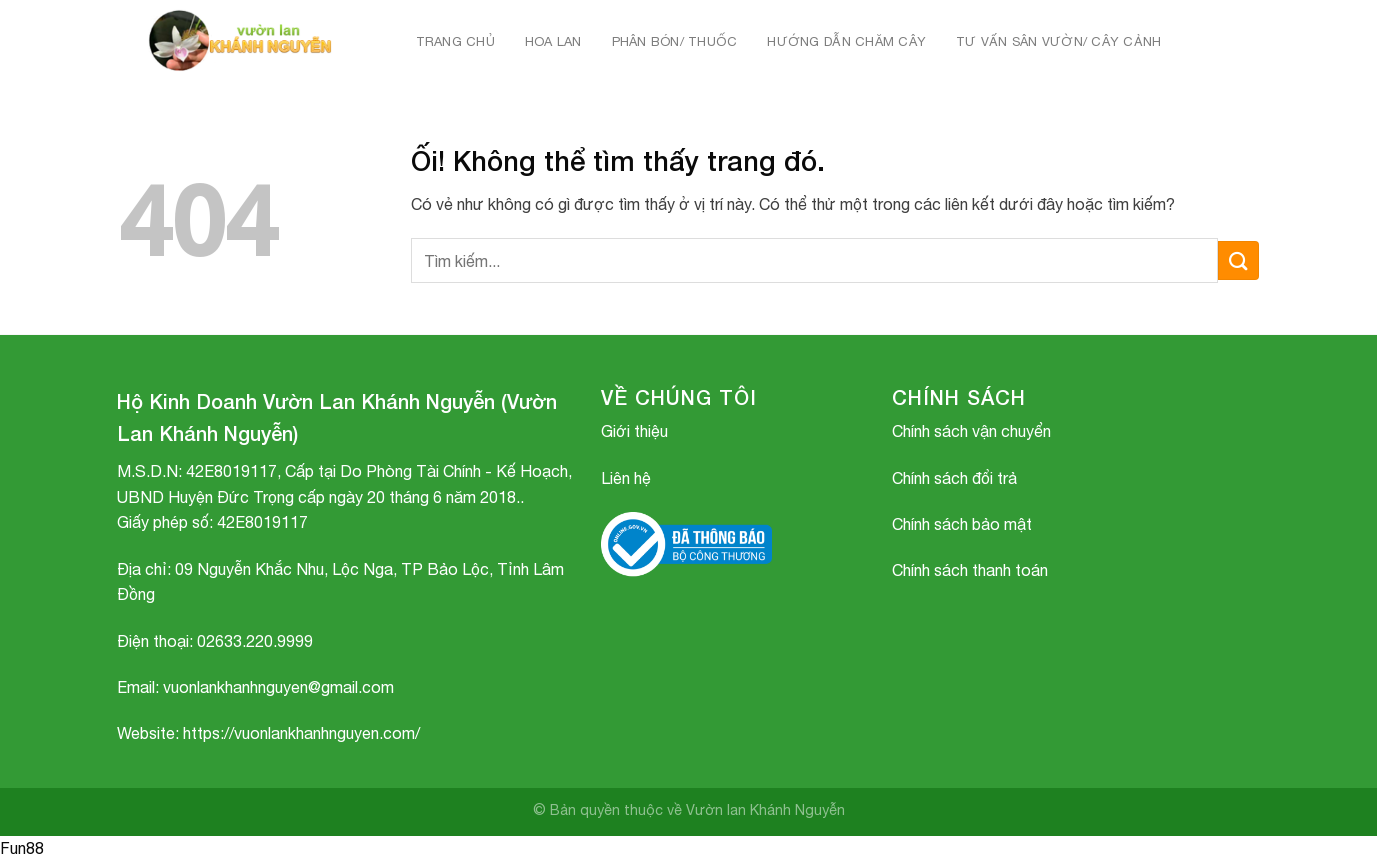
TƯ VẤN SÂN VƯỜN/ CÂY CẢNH (1058, 41)
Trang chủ (455, 41)
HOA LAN (553, 41)
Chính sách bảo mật (962, 524)
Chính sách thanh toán (970, 570)
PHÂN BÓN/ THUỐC (675, 41)
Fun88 (22, 848)
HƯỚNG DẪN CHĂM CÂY (846, 41)
